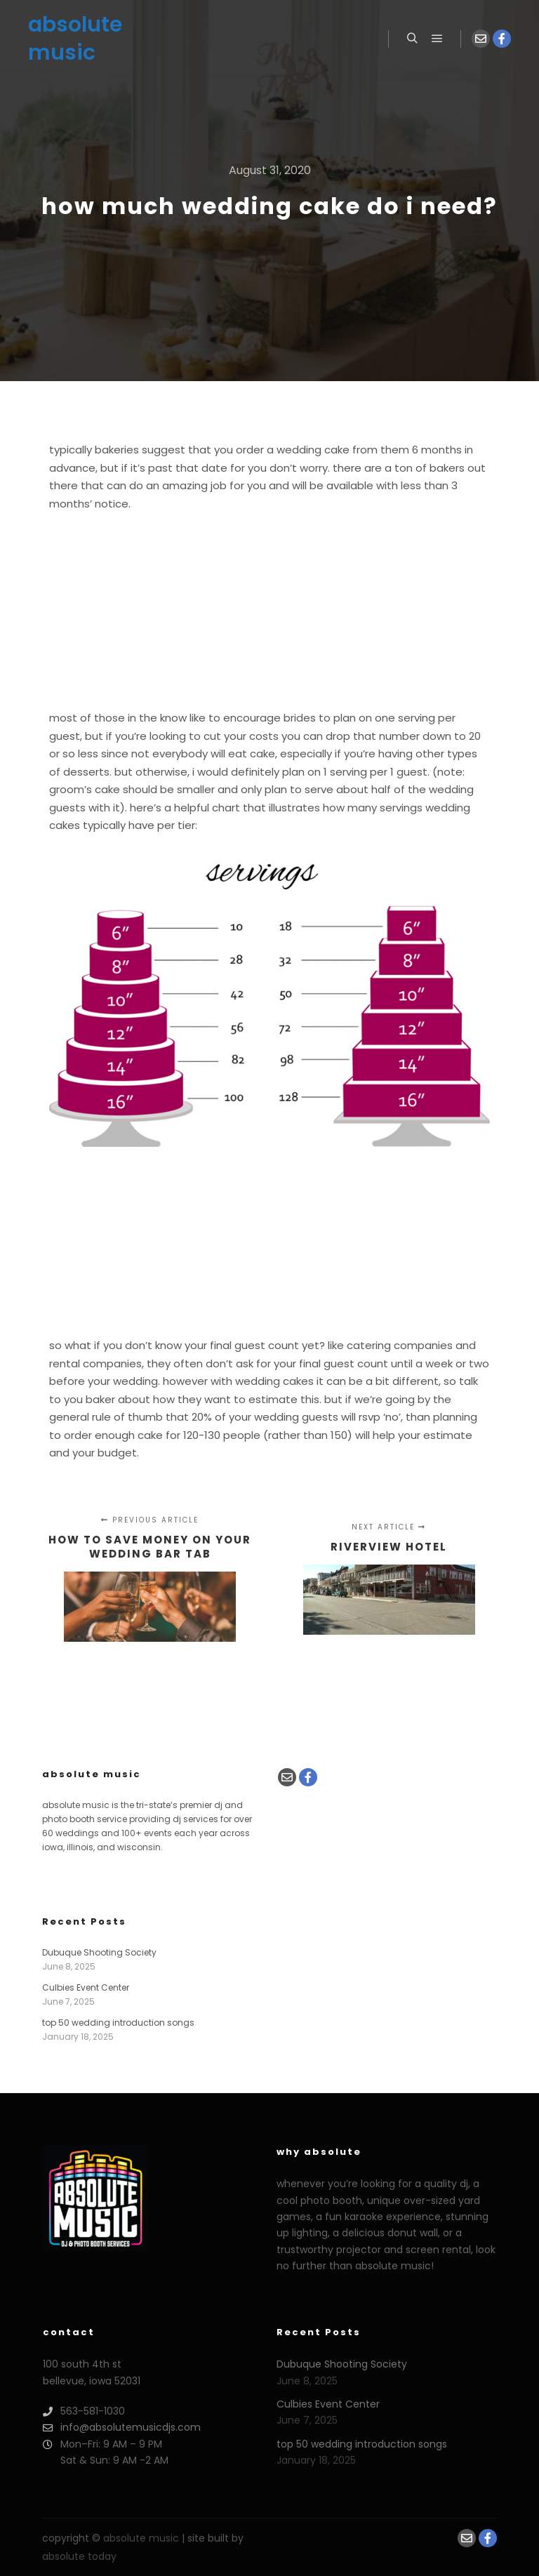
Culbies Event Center (85, 1987)
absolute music (75, 38)
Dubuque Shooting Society (99, 1952)
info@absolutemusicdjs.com (122, 2427)
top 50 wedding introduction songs (118, 2023)
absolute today (79, 2556)
